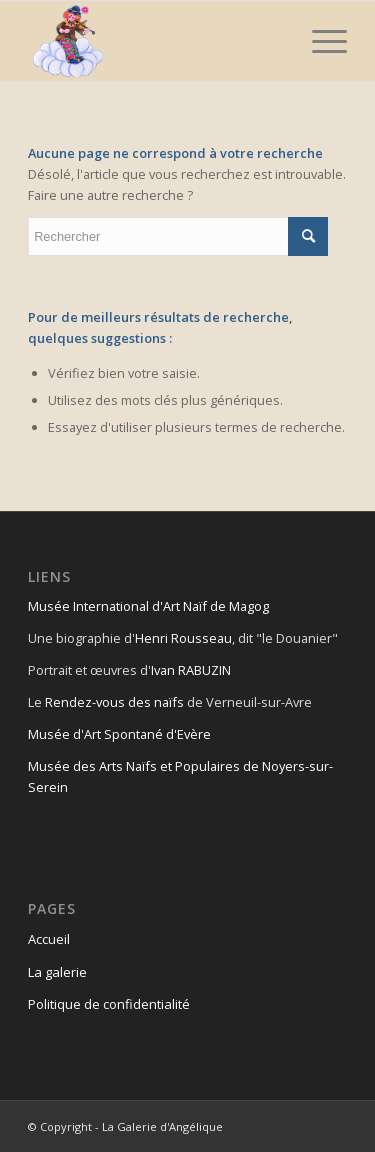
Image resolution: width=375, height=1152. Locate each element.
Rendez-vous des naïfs (114, 702)
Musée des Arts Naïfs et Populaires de (145, 766)
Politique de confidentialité (109, 1004)
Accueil (49, 939)
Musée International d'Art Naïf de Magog (148, 606)
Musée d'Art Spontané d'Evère (119, 734)
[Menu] (319, 41)
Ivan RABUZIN (191, 670)
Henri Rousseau (183, 638)
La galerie (57, 972)
